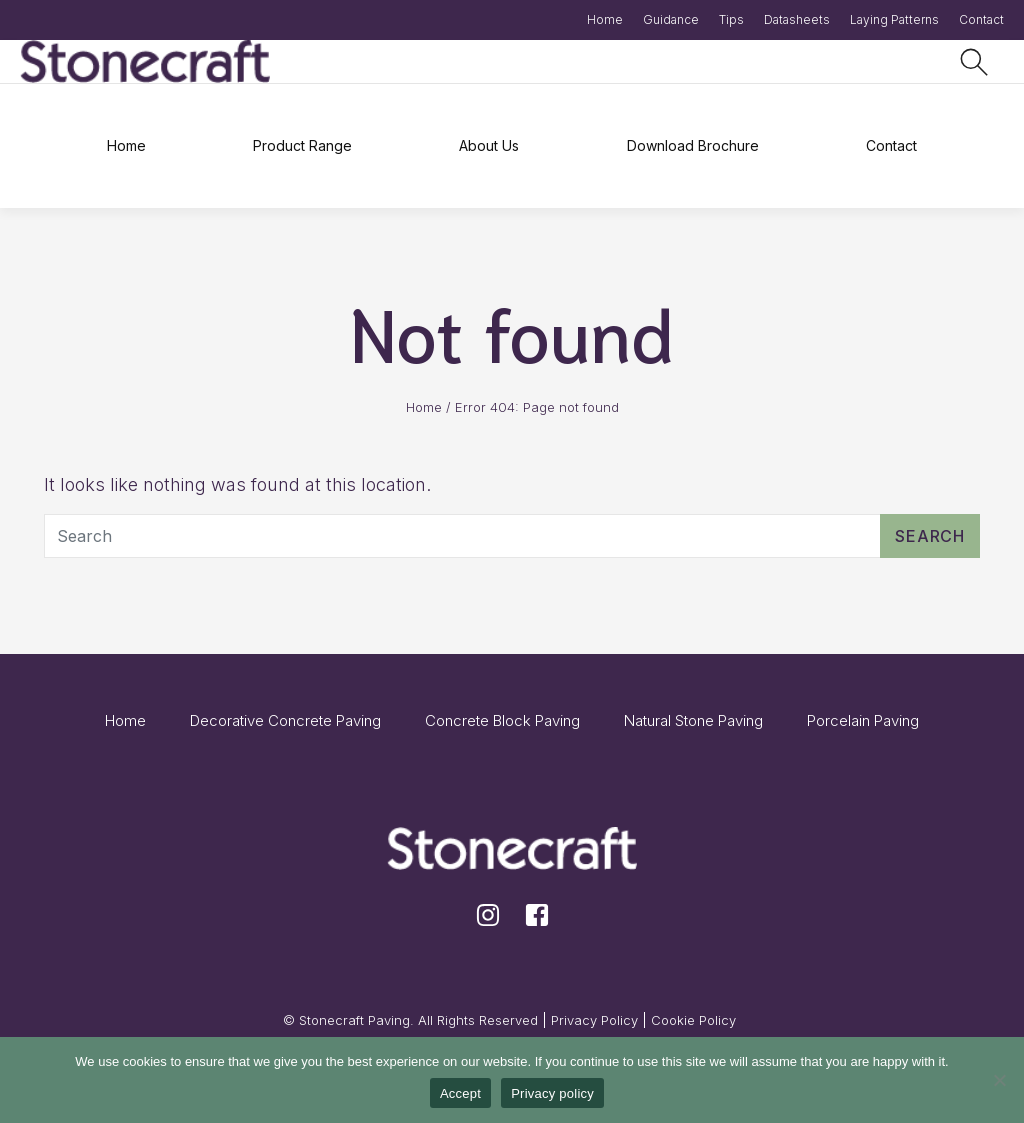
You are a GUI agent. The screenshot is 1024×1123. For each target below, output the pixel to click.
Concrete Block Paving (502, 720)
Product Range (302, 145)
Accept (460, 1093)
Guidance (671, 19)
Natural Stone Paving (693, 720)
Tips (731, 19)
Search (930, 536)
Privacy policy (552, 1093)
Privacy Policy (594, 1020)
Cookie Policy (693, 1020)
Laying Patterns (894, 19)
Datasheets (797, 19)
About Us (489, 145)
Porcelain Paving (863, 720)
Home (605, 19)
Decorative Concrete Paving (285, 720)
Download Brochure (693, 145)
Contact (981, 19)
